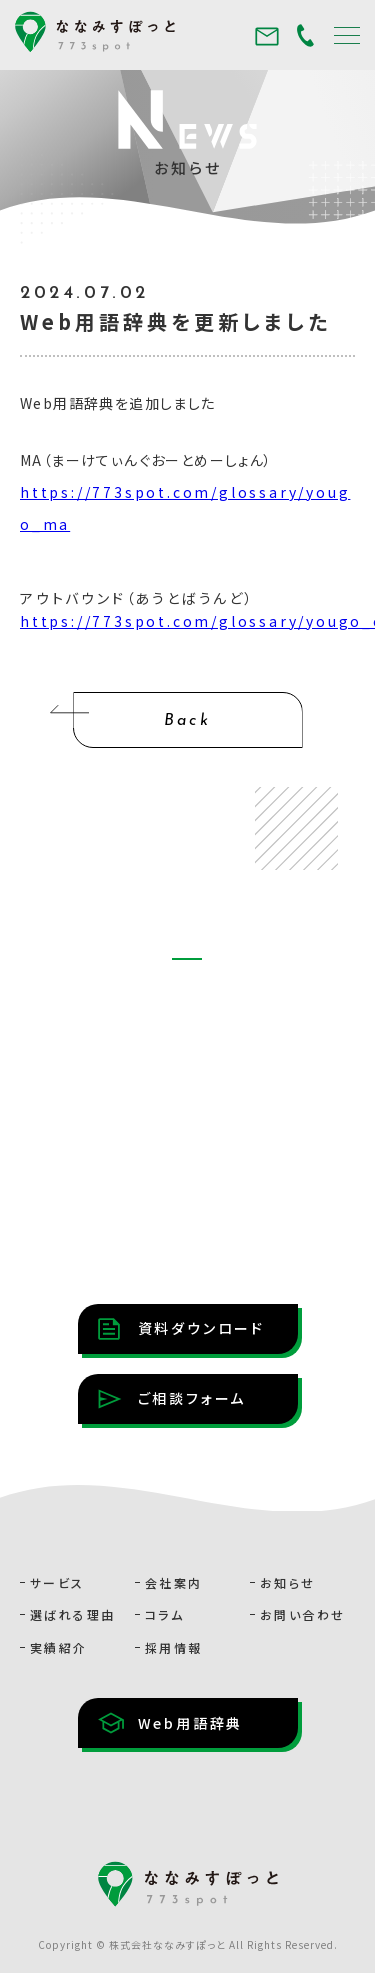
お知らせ (288, 1582)
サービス (57, 1582)
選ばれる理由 (72, 1614)
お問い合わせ (302, 1614)
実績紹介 (59, 1647)
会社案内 (174, 1582)
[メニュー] (347, 34)
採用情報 (174, 1647)
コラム (164, 1614)
